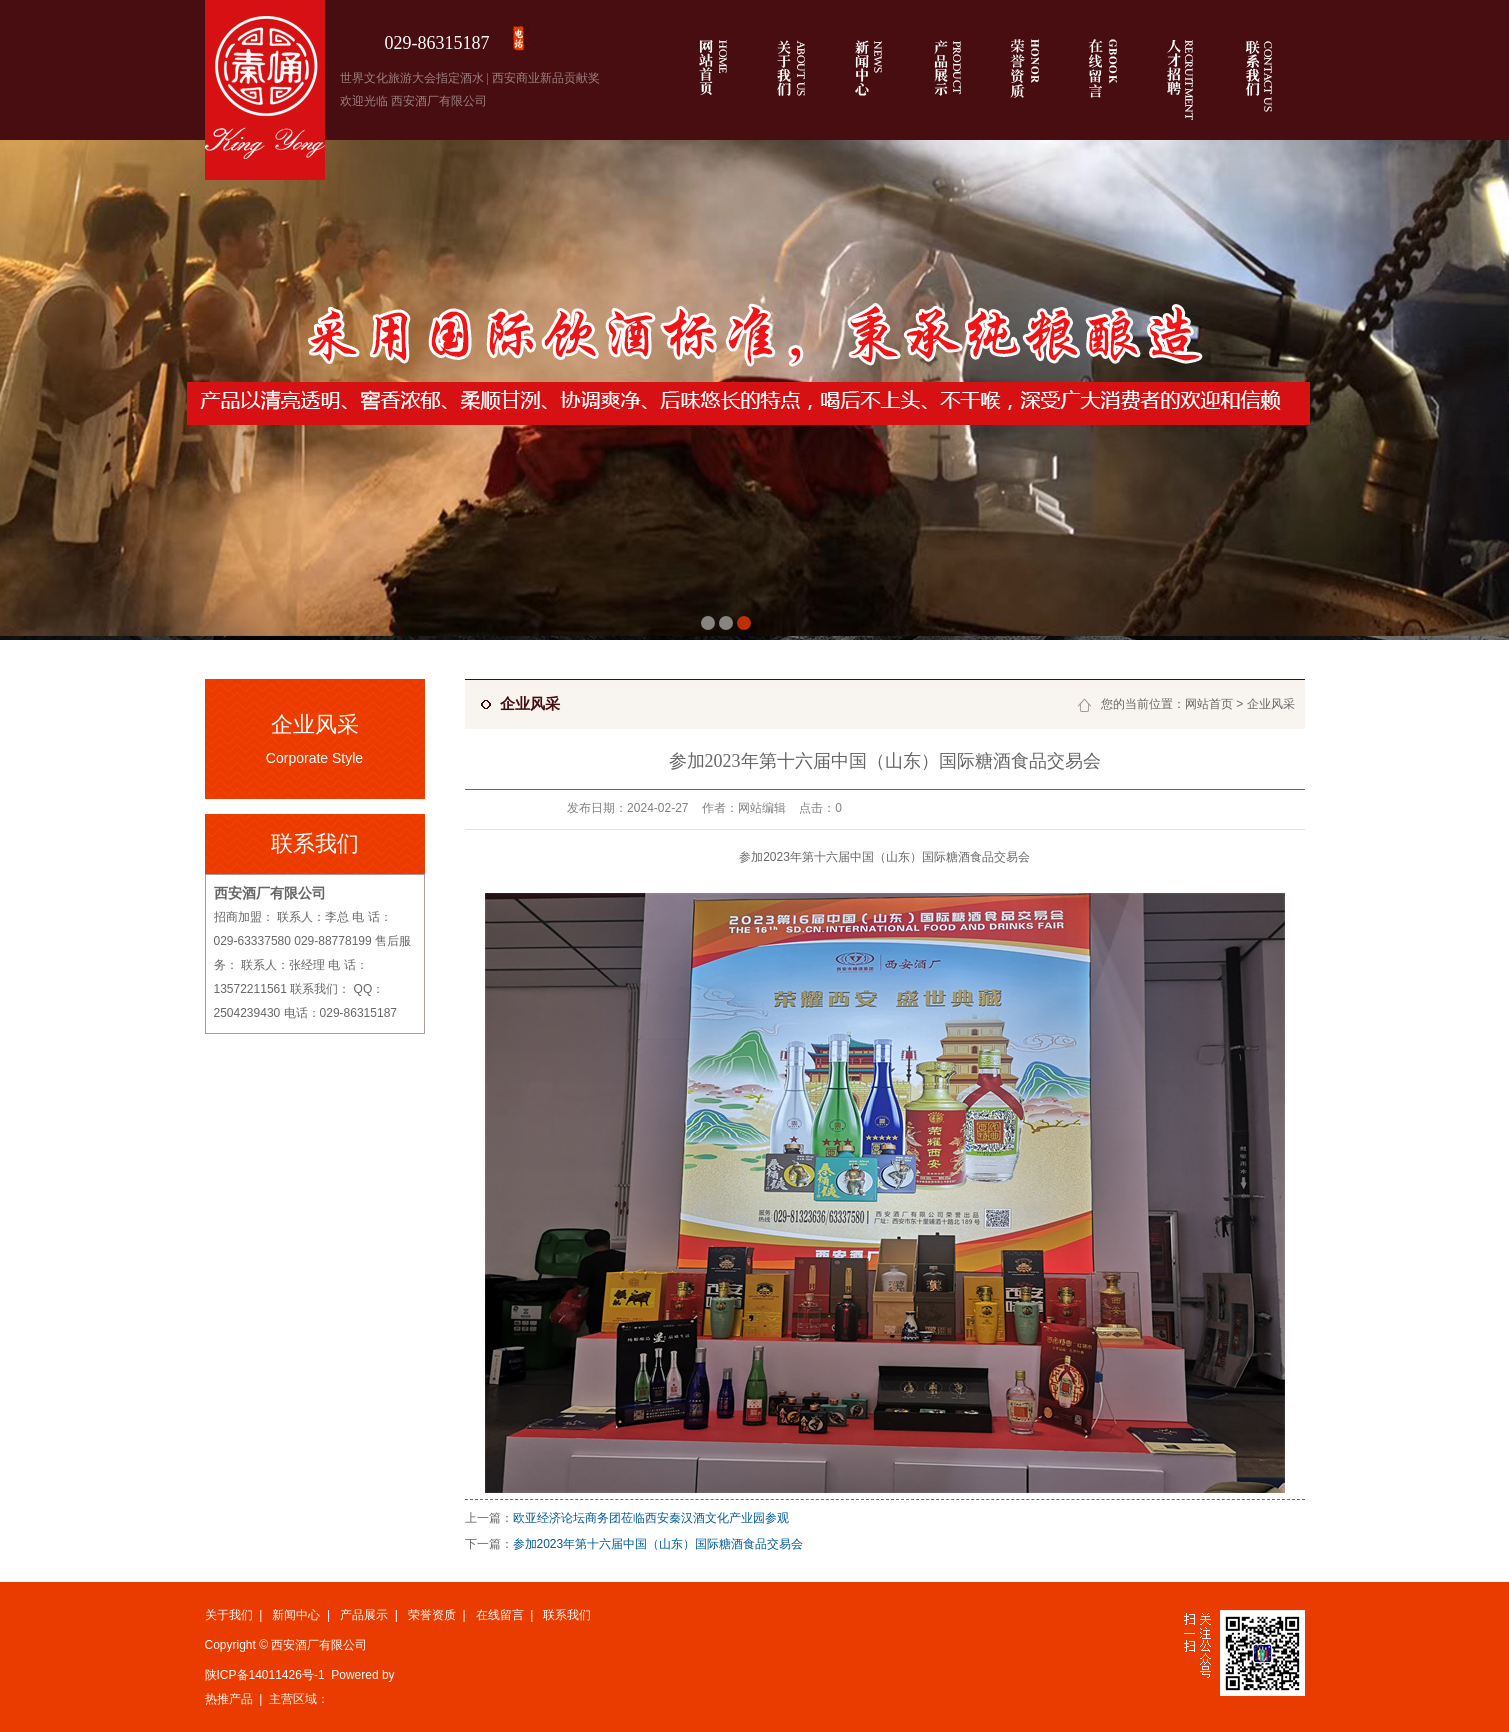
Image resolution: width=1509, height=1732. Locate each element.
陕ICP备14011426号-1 (265, 1675)
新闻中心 (296, 1615)
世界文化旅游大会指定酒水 (412, 78)
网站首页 (1209, 704)
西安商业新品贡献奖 (546, 78)
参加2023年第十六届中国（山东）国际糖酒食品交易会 (658, 1544)
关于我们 (229, 1615)
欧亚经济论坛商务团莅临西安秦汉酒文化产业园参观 (651, 1518)
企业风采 (1271, 704)
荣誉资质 (432, 1615)
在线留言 (500, 1615)
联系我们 (567, 1615)
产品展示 (364, 1615)
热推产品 (229, 1699)
